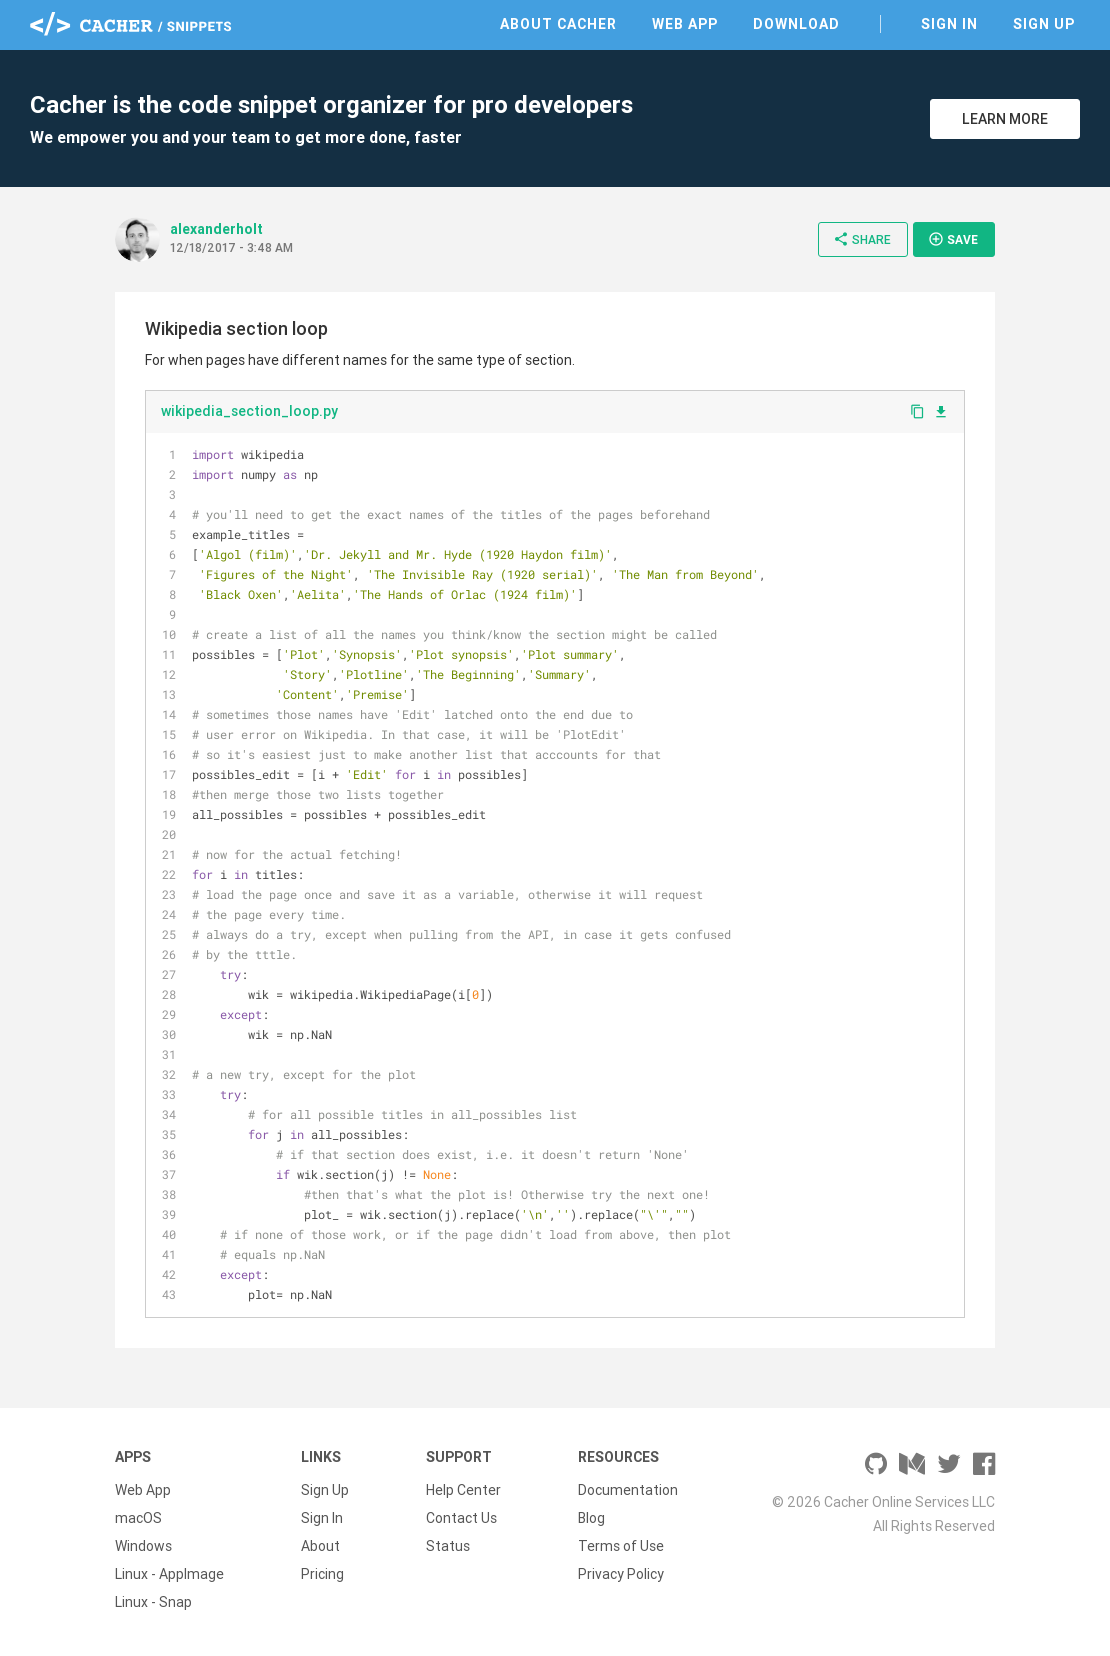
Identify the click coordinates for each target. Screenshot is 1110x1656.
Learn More (1005, 119)
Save (953, 239)
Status (448, 1546)
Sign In (949, 24)
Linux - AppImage (169, 1574)
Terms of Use (621, 1546)
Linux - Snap (153, 1602)
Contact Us (461, 1518)
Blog (591, 1518)
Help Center (463, 1490)
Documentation (628, 1490)
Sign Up (1044, 24)
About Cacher (558, 24)
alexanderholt (216, 229)
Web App (685, 24)
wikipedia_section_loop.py (249, 411)
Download (796, 24)
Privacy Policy (621, 1574)
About (320, 1546)
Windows (143, 1546)
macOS (138, 1518)
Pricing (322, 1574)
